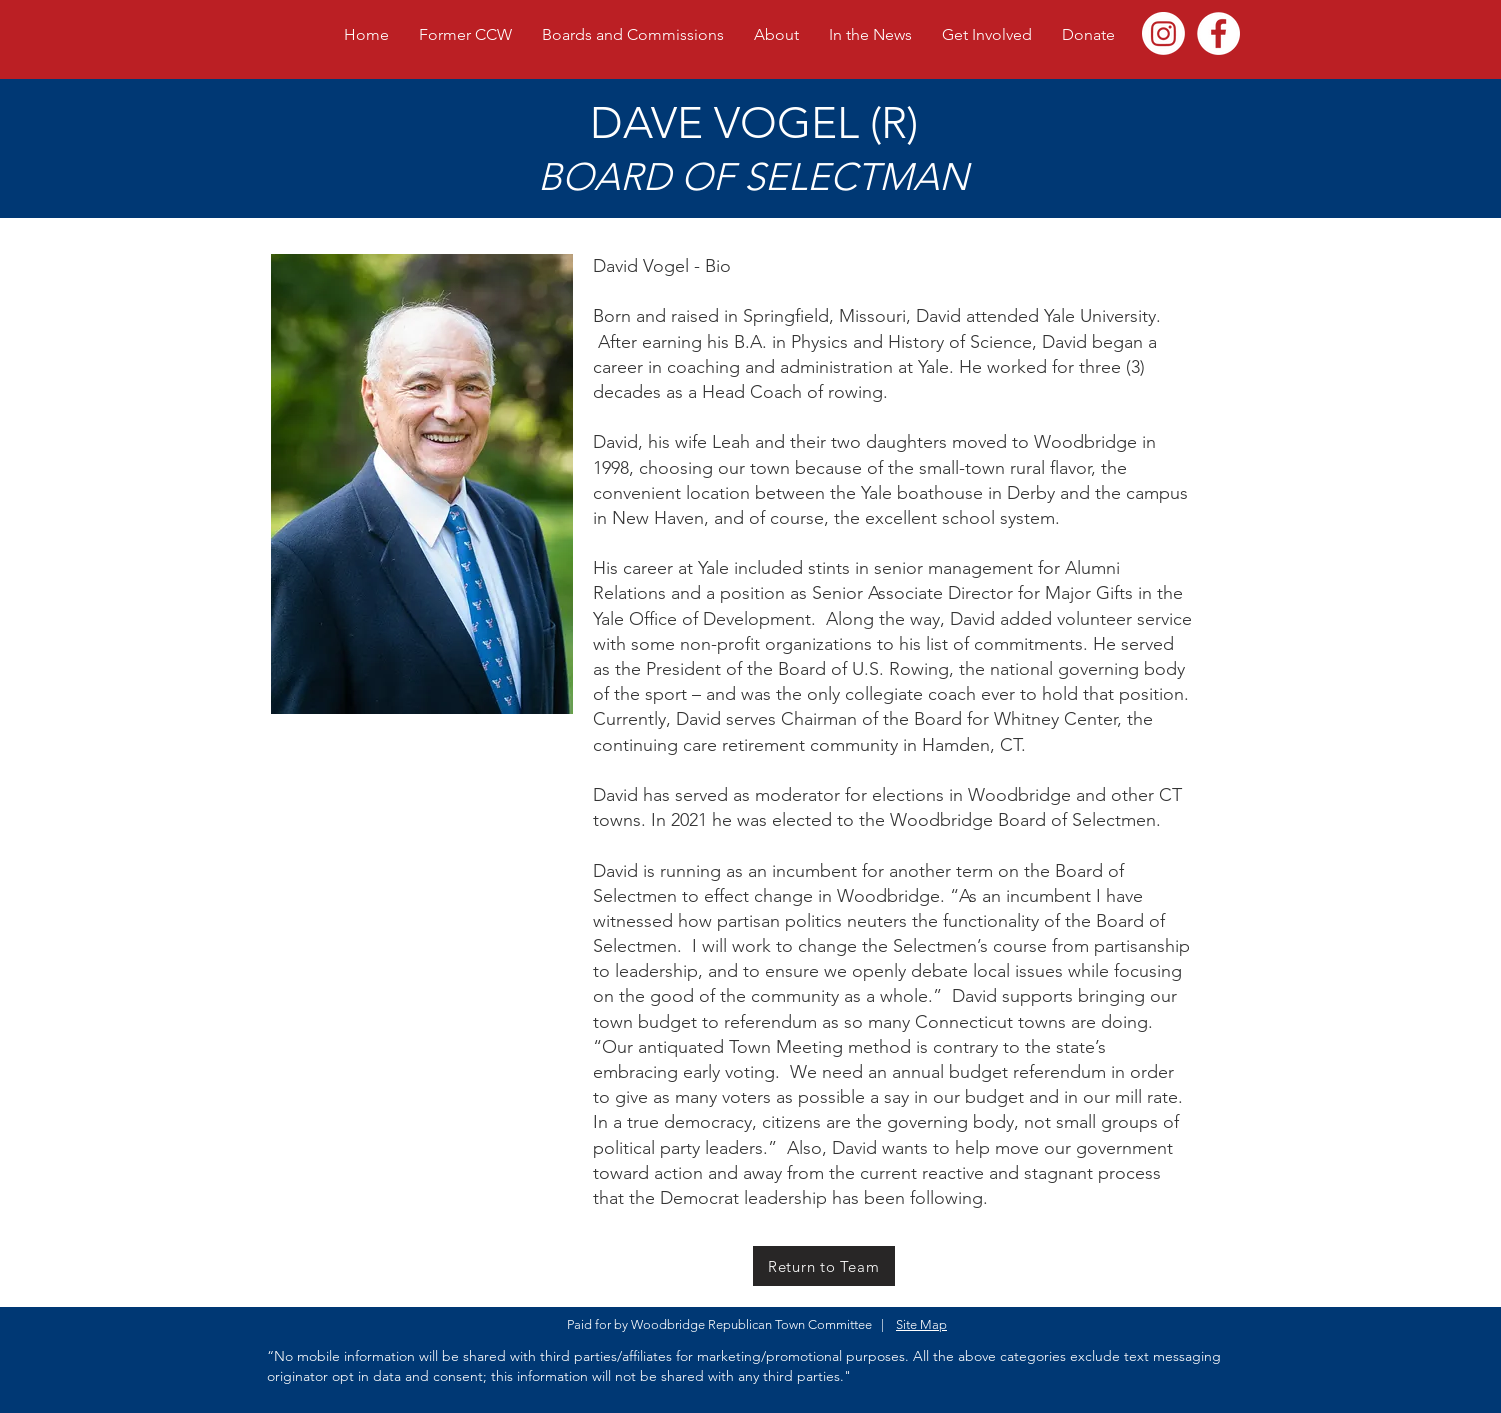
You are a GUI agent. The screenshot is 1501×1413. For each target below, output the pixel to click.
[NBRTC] (1218, 33)
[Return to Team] (824, 1266)
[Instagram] (1163, 33)
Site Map (921, 1324)
